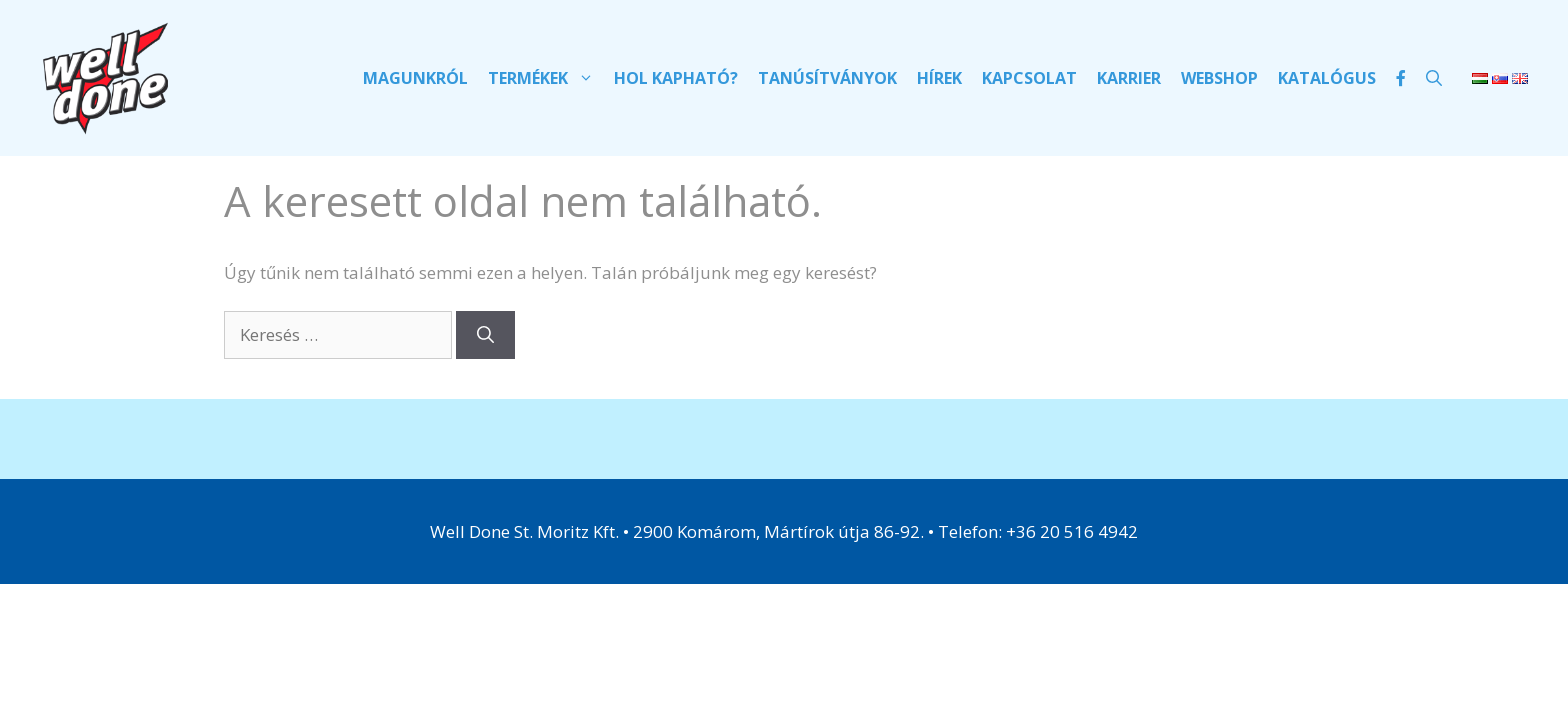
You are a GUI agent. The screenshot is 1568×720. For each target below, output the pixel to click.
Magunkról (415, 78)
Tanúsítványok (827, 78)
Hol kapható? (676, 78)
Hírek (939, 78)
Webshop (1219, 78)
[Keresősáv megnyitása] (1434, 78)
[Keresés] (485, 335)
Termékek (546, 78)
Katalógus (1327, 78)
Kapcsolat (1029, 78)
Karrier (1129, 78)
